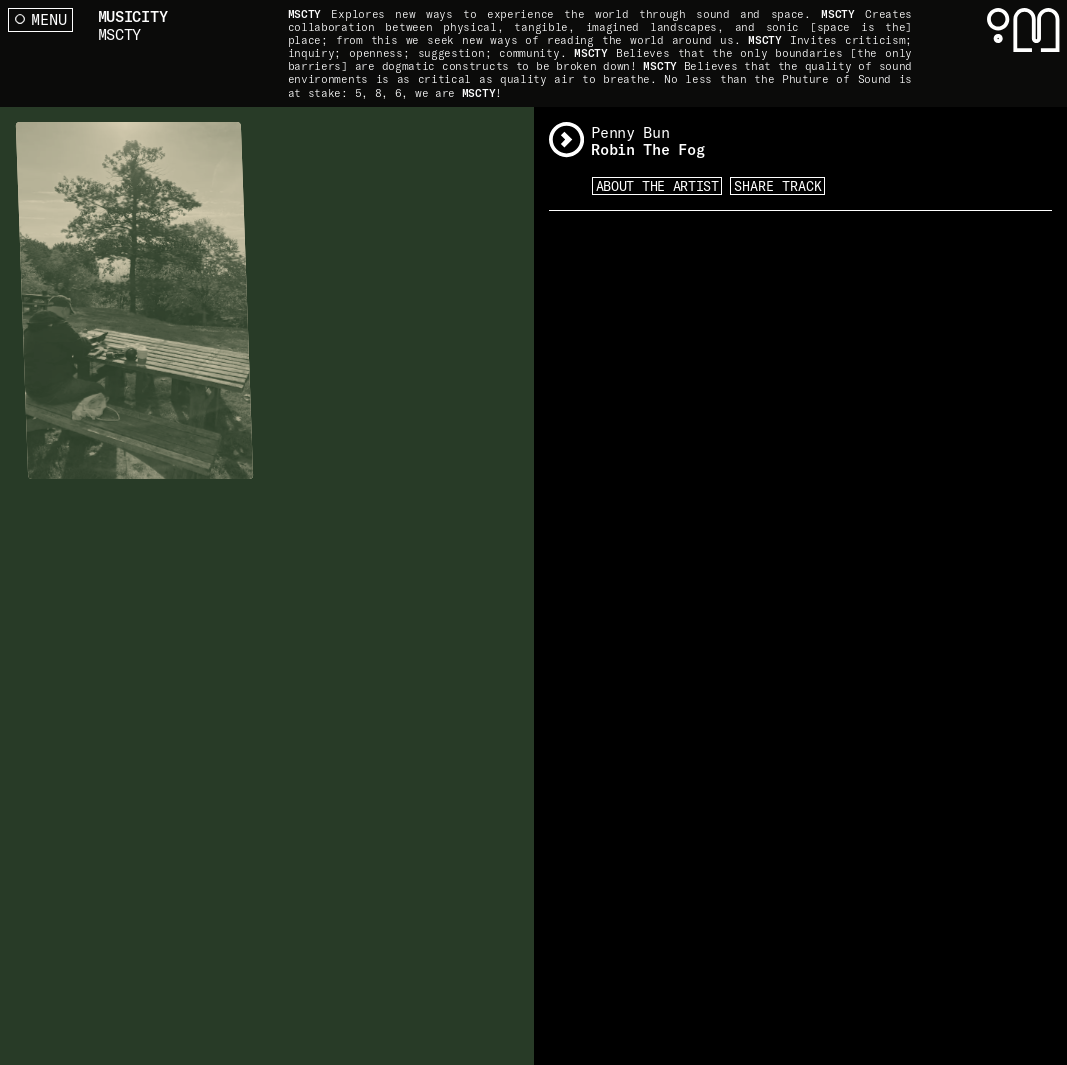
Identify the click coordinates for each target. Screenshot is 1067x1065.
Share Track (778, 186)
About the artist (657, 186)
